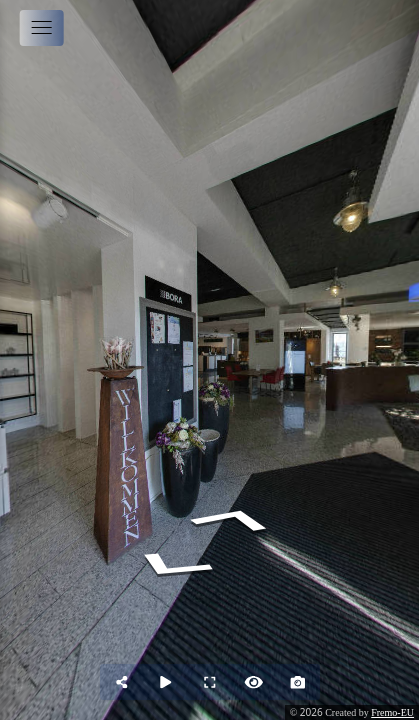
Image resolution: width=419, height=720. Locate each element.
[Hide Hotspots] (254, 682)
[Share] (122, 682)
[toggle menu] (42, 28)
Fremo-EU (392, 712)
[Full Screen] (210, 682)
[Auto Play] (166, 682)
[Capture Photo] (298, 682)
